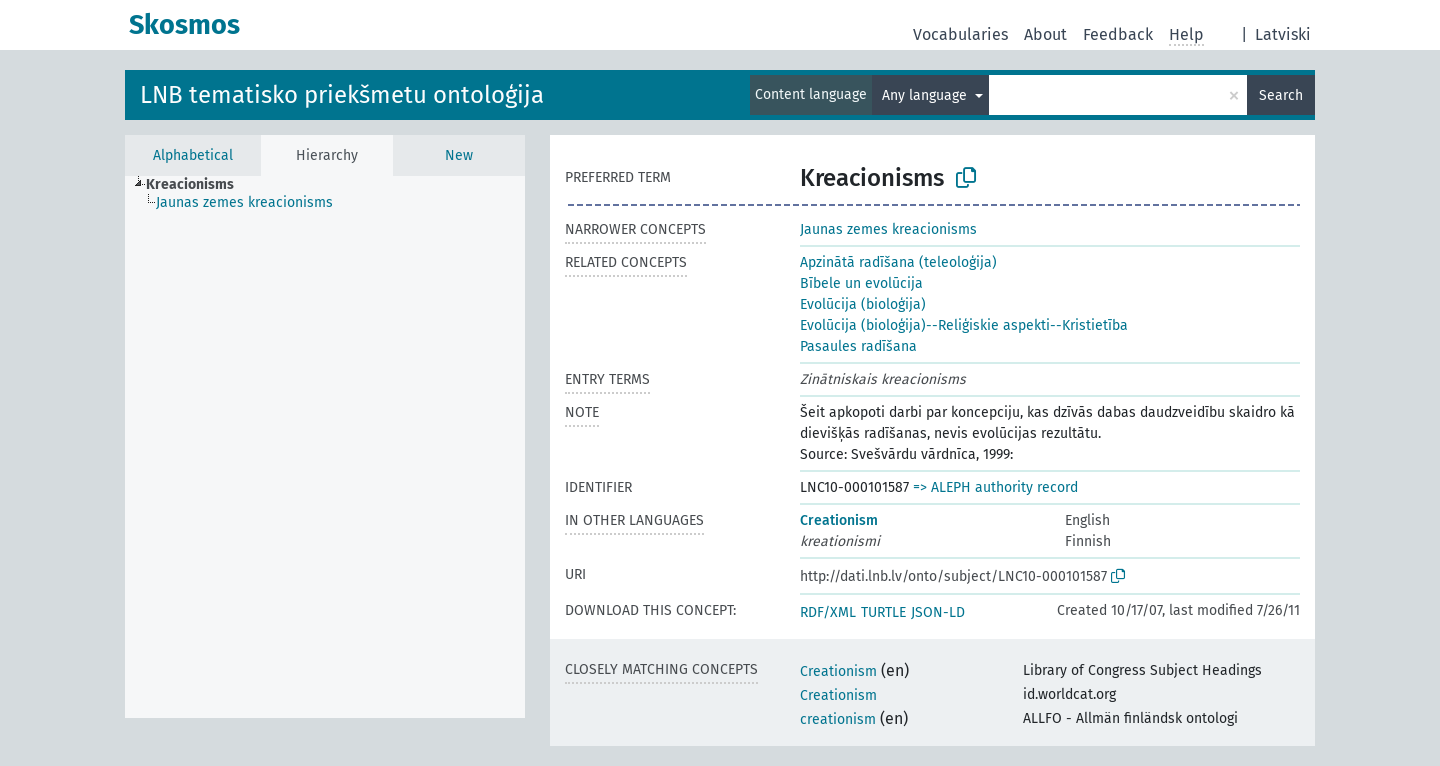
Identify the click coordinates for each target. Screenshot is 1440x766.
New (459, 155)
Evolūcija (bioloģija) (863, 304)
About (1045, 34)
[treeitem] (198, 185)
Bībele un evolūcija (861, 283)
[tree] (325, 447)
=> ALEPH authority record (995, 487)
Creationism (839, 520)
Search (1281, 95)
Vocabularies (960, 34)
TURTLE (883, 612)
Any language (926, 95)
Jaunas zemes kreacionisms (888, 229)
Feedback (1118, 34)
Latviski (1283, 34)
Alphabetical (193, 155)
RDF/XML (828, 612)
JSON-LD (938, 612)
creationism (838, 719)
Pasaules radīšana (858, 346)
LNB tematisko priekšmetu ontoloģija (342, 95)
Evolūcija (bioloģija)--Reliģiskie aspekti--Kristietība (964, 325)
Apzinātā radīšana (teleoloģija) (898, 262)
